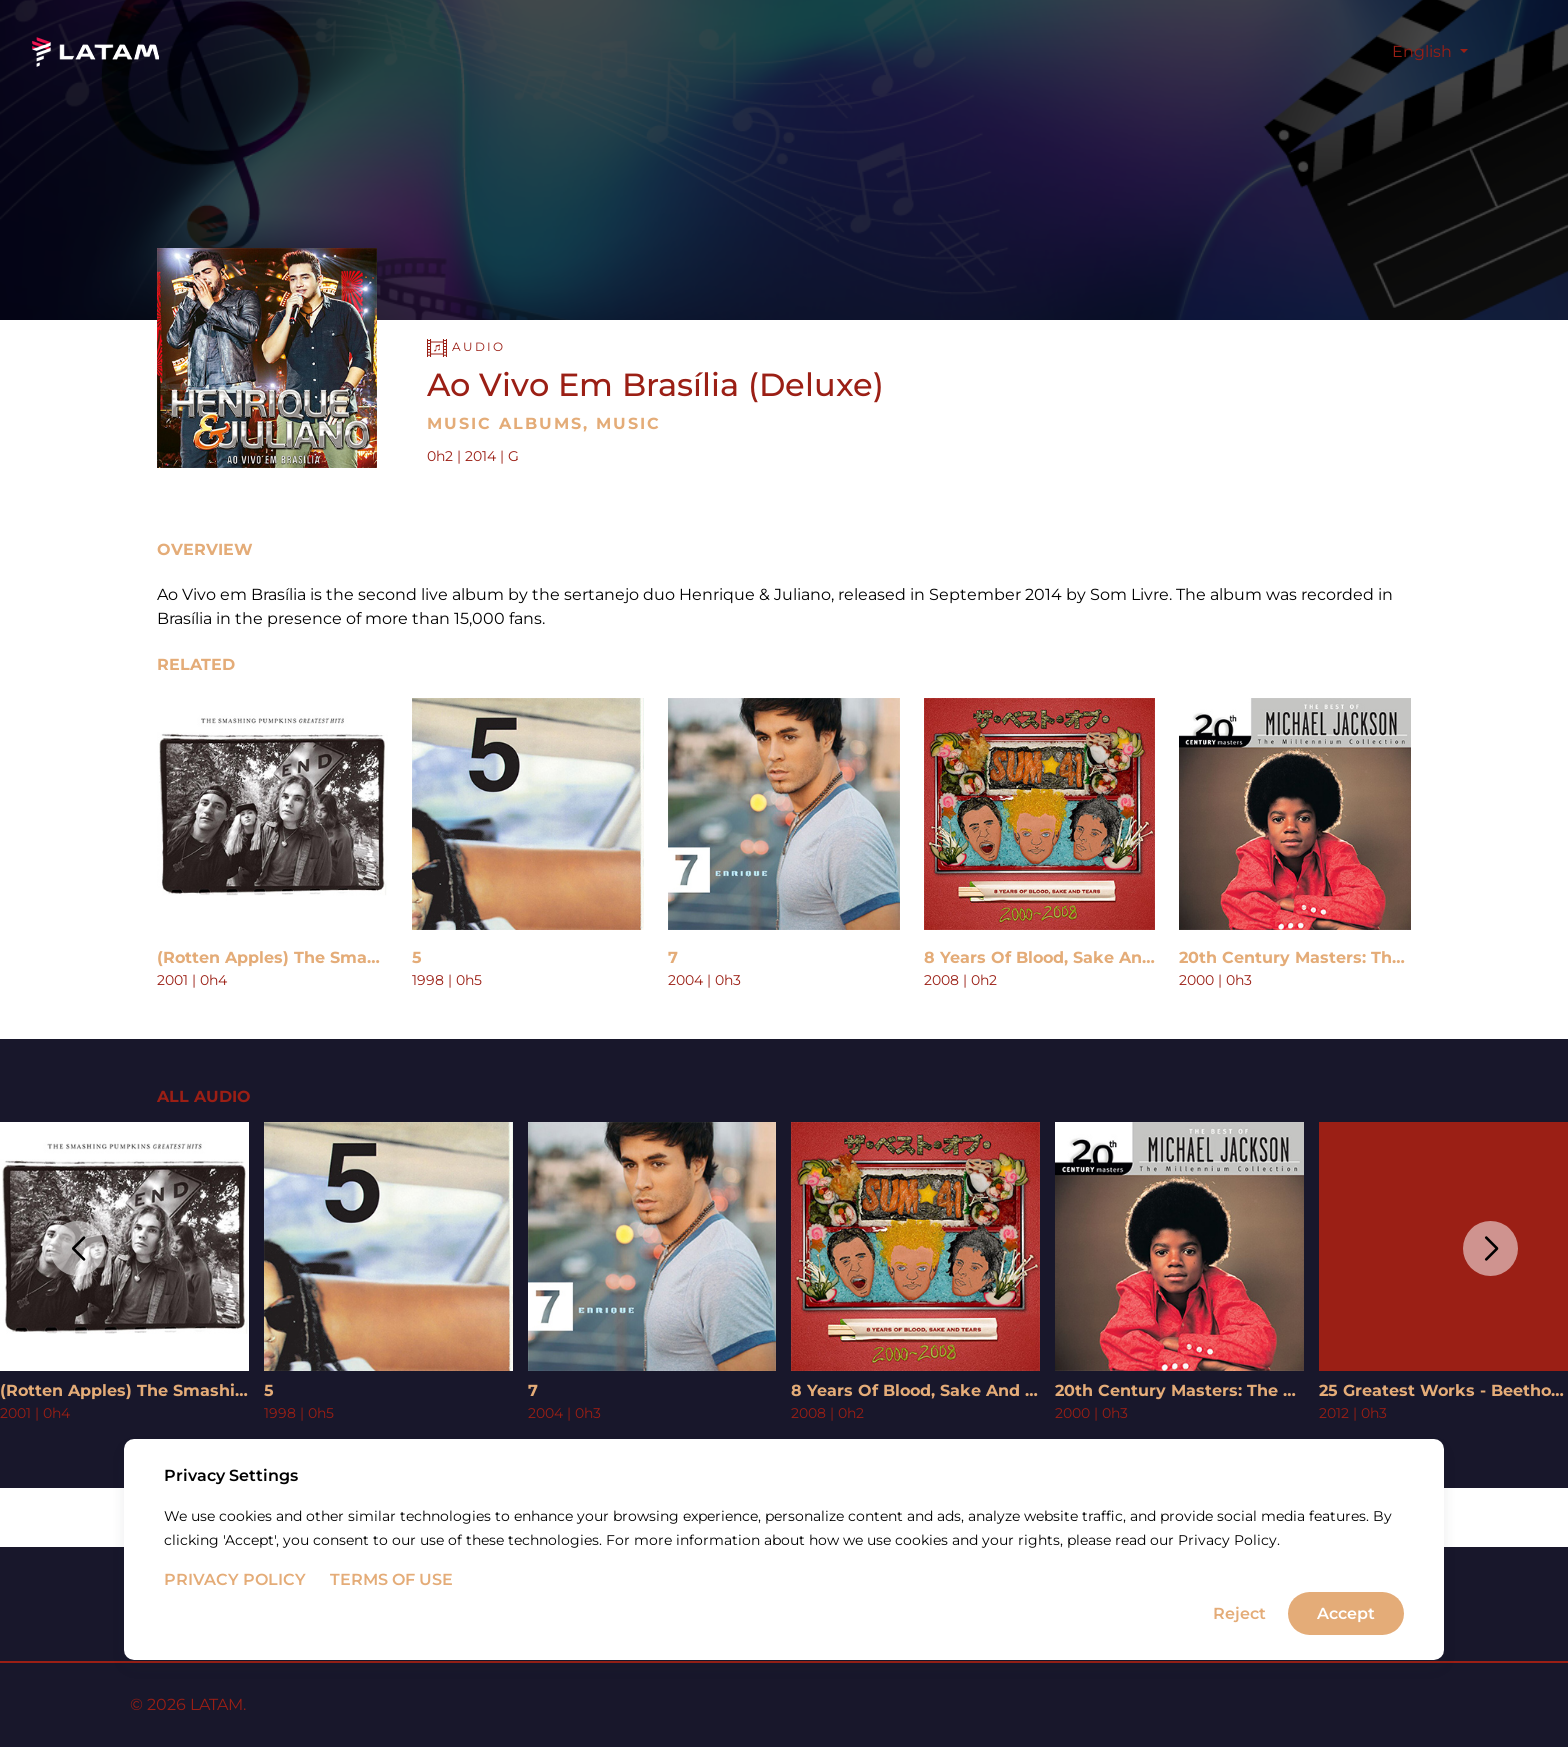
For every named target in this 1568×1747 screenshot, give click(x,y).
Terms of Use (391, 1636)
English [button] (1424, 51)
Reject (1239, 1669)
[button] (77, 1248)
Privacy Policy (235, 1636)
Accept (1346, 1669)
